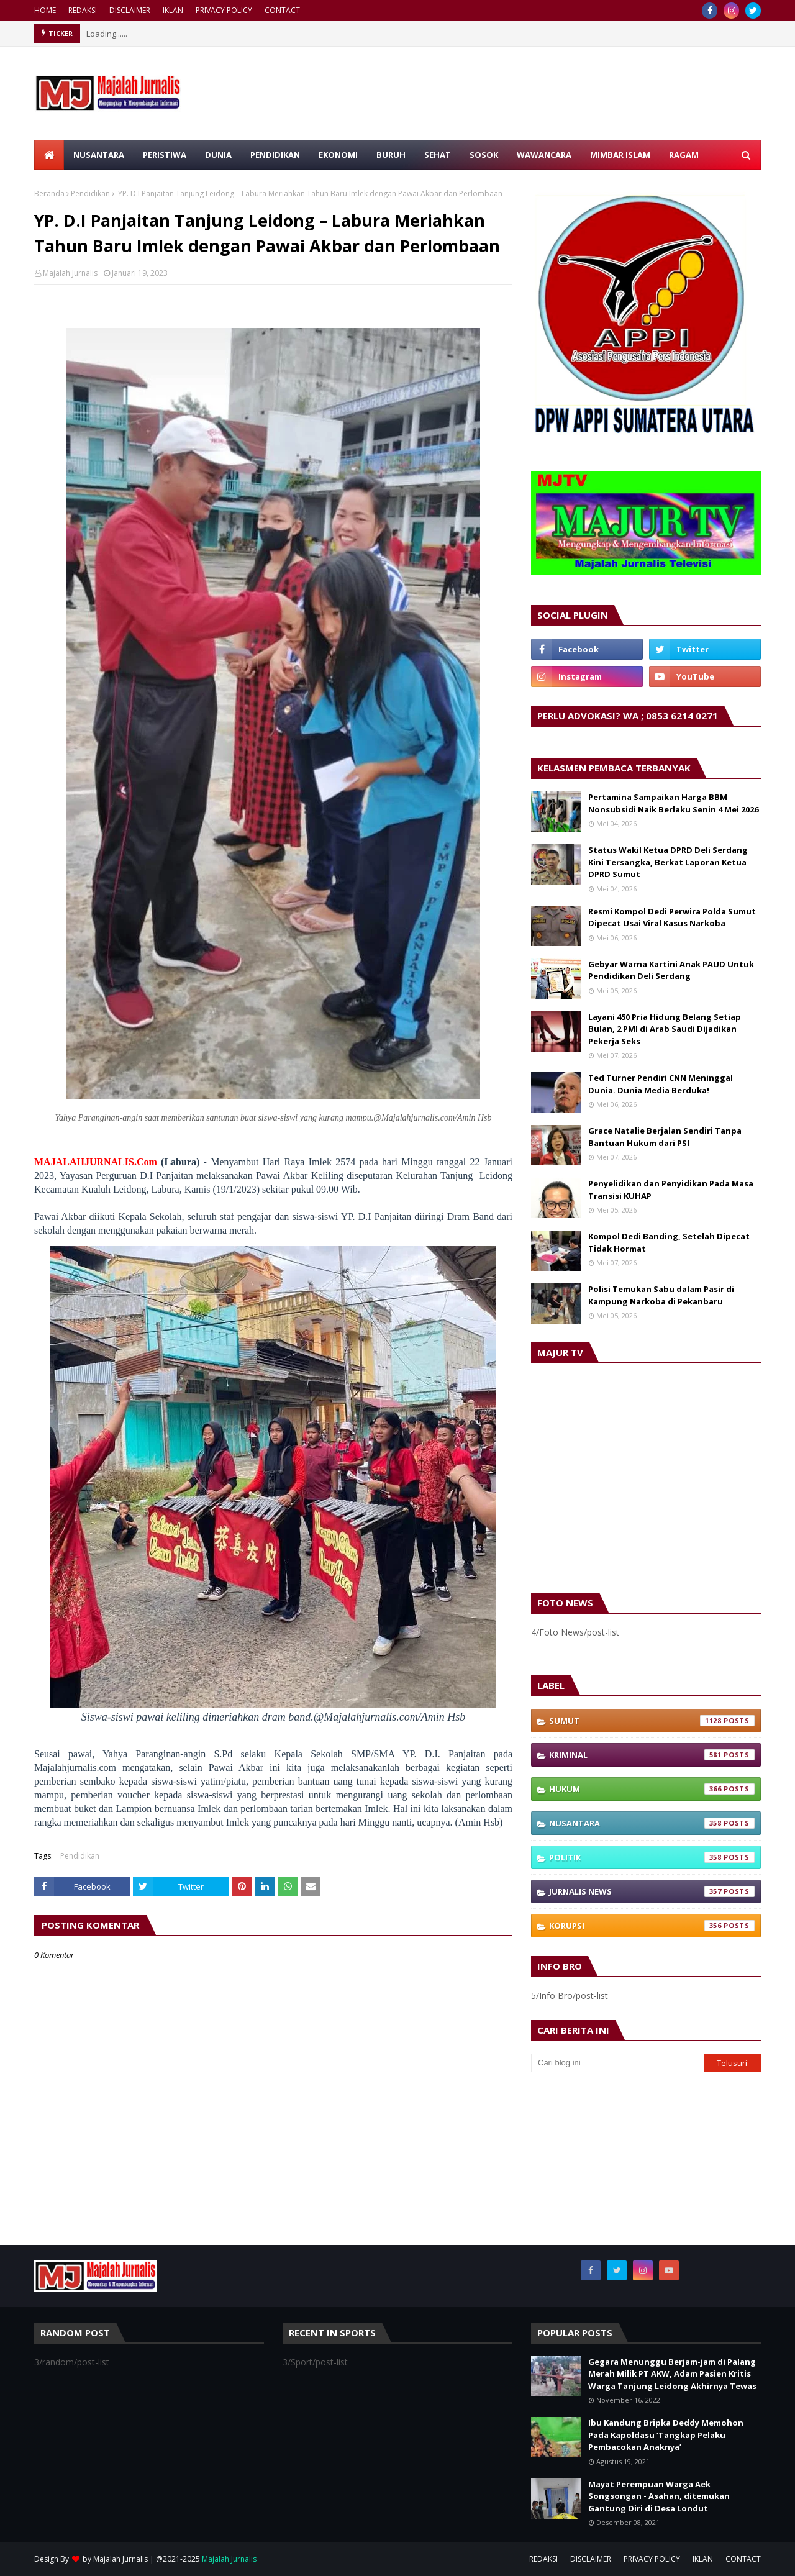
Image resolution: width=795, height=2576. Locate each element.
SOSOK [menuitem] (484, 154)
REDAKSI (82, 10)
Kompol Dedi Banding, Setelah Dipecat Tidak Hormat (669, 1242)
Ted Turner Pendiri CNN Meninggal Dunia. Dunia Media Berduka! (660, 1084)
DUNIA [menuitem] (218, 154)
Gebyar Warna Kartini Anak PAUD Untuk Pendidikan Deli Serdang (671, 970)
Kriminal (652, 1754)
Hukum (652, 1789)
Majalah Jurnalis (70, 273)
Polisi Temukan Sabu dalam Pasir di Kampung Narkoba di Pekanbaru (661, 1295)
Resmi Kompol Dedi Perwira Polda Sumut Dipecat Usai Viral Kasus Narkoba (672, 917)
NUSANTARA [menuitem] (98, 154)
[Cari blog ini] (617, 2063)
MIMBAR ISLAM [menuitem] (620, 154)
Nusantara (652, 1823)
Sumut (652, 1720)
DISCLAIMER (129, 10)
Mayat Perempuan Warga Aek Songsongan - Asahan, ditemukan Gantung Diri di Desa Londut (659, 2496)
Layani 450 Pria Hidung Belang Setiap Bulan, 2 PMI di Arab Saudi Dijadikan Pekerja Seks (664, 1029)
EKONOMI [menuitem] (338, 154)
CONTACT (282, 10)
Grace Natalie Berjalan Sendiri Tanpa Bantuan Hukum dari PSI (665, 1137)
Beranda (49, 193)
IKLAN (173, 10)
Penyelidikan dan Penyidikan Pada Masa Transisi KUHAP (670, 1189)
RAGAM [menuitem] (684, 154)
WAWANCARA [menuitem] (544, 154)
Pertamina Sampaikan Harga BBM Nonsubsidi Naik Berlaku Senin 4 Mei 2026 (673, 803)
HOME (45, 10)
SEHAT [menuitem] (437, 154)
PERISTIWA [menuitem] (164, 154)
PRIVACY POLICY (224, 10)
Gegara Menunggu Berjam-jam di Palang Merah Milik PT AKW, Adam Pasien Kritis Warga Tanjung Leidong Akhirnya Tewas (672, 2374)
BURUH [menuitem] (391, 154)
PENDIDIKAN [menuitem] (275, 154)
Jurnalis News (652, 1891)
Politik (652, 1857)
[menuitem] (49, 155)
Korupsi (652, 1925)
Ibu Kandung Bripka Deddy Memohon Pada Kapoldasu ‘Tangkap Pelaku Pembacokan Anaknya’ (665, 2434)
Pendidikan (90, 193)
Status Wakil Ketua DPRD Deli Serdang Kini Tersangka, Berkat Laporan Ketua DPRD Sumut (668, 862)
